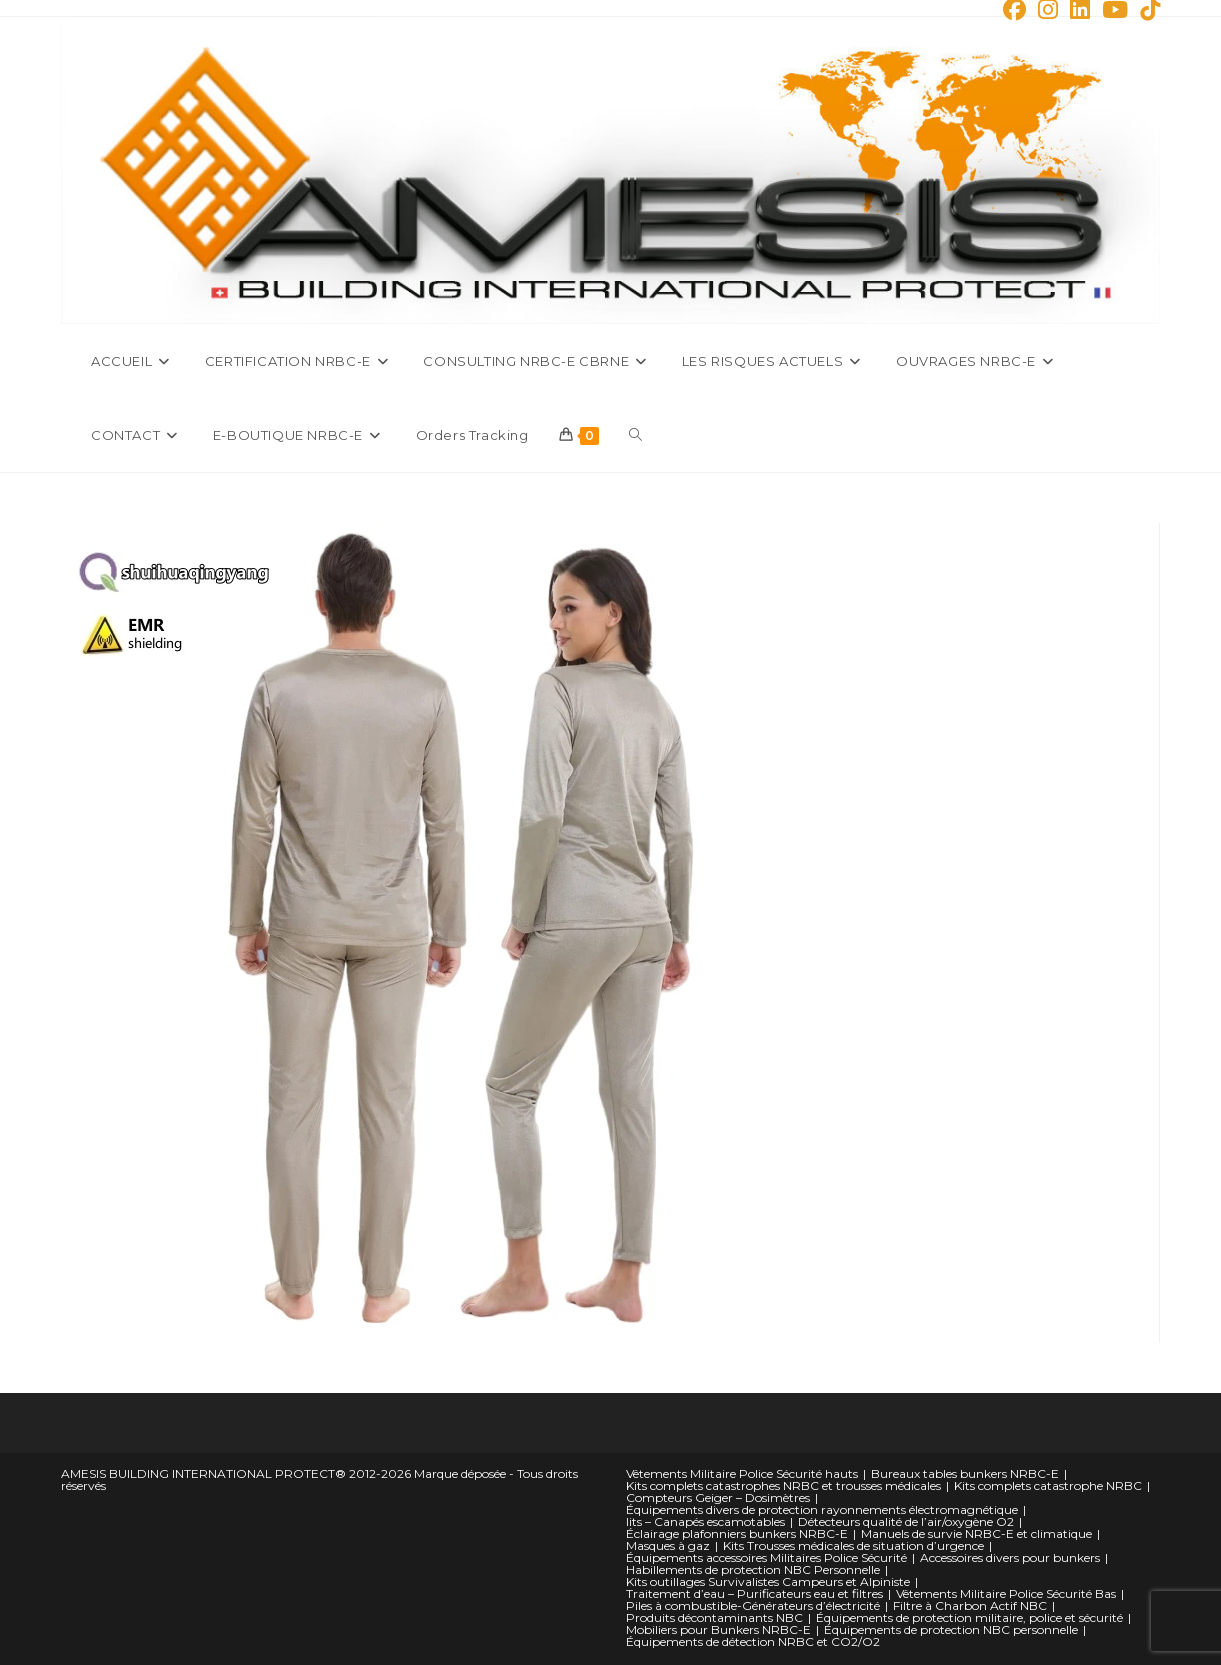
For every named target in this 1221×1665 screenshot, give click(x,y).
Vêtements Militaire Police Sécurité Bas (1006, 1593)
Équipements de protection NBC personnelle (951, 1629)
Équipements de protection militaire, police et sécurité (969, 1617)
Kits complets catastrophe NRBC (1048, 1485)
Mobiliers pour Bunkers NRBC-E (718, 1629)
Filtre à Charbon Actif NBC (970, 1605)
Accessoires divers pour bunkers (1010, 1557)
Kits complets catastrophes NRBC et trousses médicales (783, 1485)
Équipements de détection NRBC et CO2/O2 (753, 1641)
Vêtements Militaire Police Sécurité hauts (742, 1473)
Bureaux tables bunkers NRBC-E (965, 1473)
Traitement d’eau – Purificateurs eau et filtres (754, 1593)
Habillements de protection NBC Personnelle (753, 1569)
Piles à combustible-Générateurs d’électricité (753, 1605)
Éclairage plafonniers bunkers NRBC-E (737, 1533)
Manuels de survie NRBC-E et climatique (976, 1533)
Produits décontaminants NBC (714, 1617)
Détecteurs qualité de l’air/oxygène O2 (906, 1521)
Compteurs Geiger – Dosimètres (718, 1497)
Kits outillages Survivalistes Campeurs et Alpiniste (768, 1581)
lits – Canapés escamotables (705, 1521)
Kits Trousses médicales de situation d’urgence (853, 1545)
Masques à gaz (668, 1545)
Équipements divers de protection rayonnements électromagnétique (822, 1509)
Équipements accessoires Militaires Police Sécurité (766, 1557)
